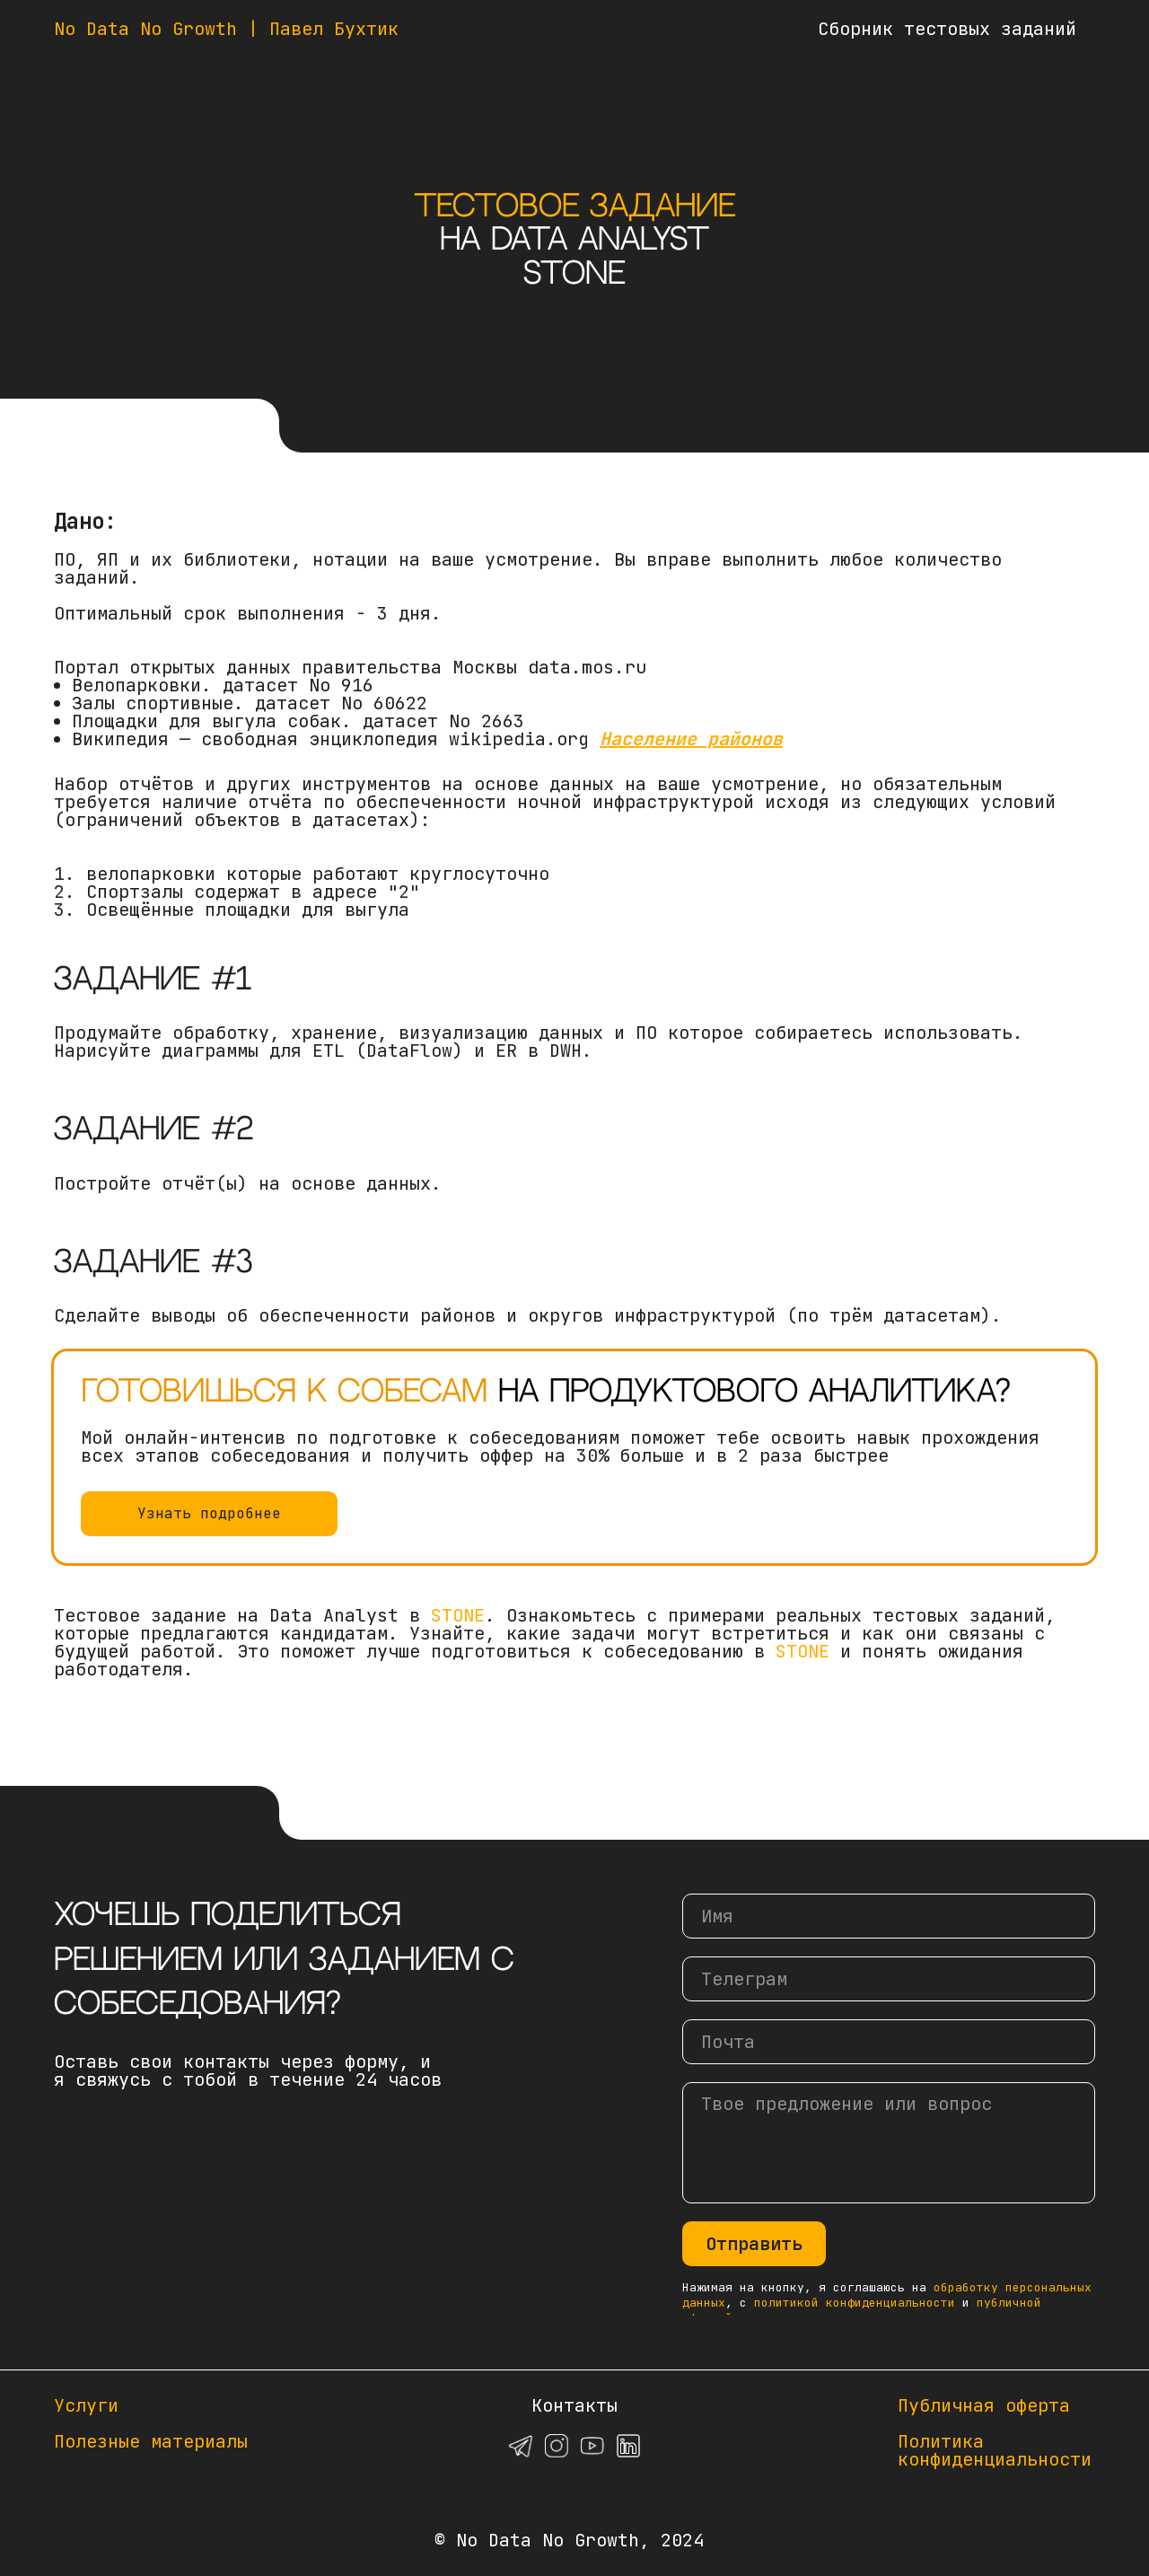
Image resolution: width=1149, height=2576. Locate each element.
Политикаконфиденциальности (995, 2450)
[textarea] (888, 2142)
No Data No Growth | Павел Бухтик (226, 28)
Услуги (86, 2405)
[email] (888, 2041)
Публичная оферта (984, 2405)
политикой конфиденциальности (854, 2302)
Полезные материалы (151, 2441)
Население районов (691, 739)
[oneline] (888, 1978)
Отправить (754, 2243)
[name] (888, 1916)
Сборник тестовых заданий (947, 28)
